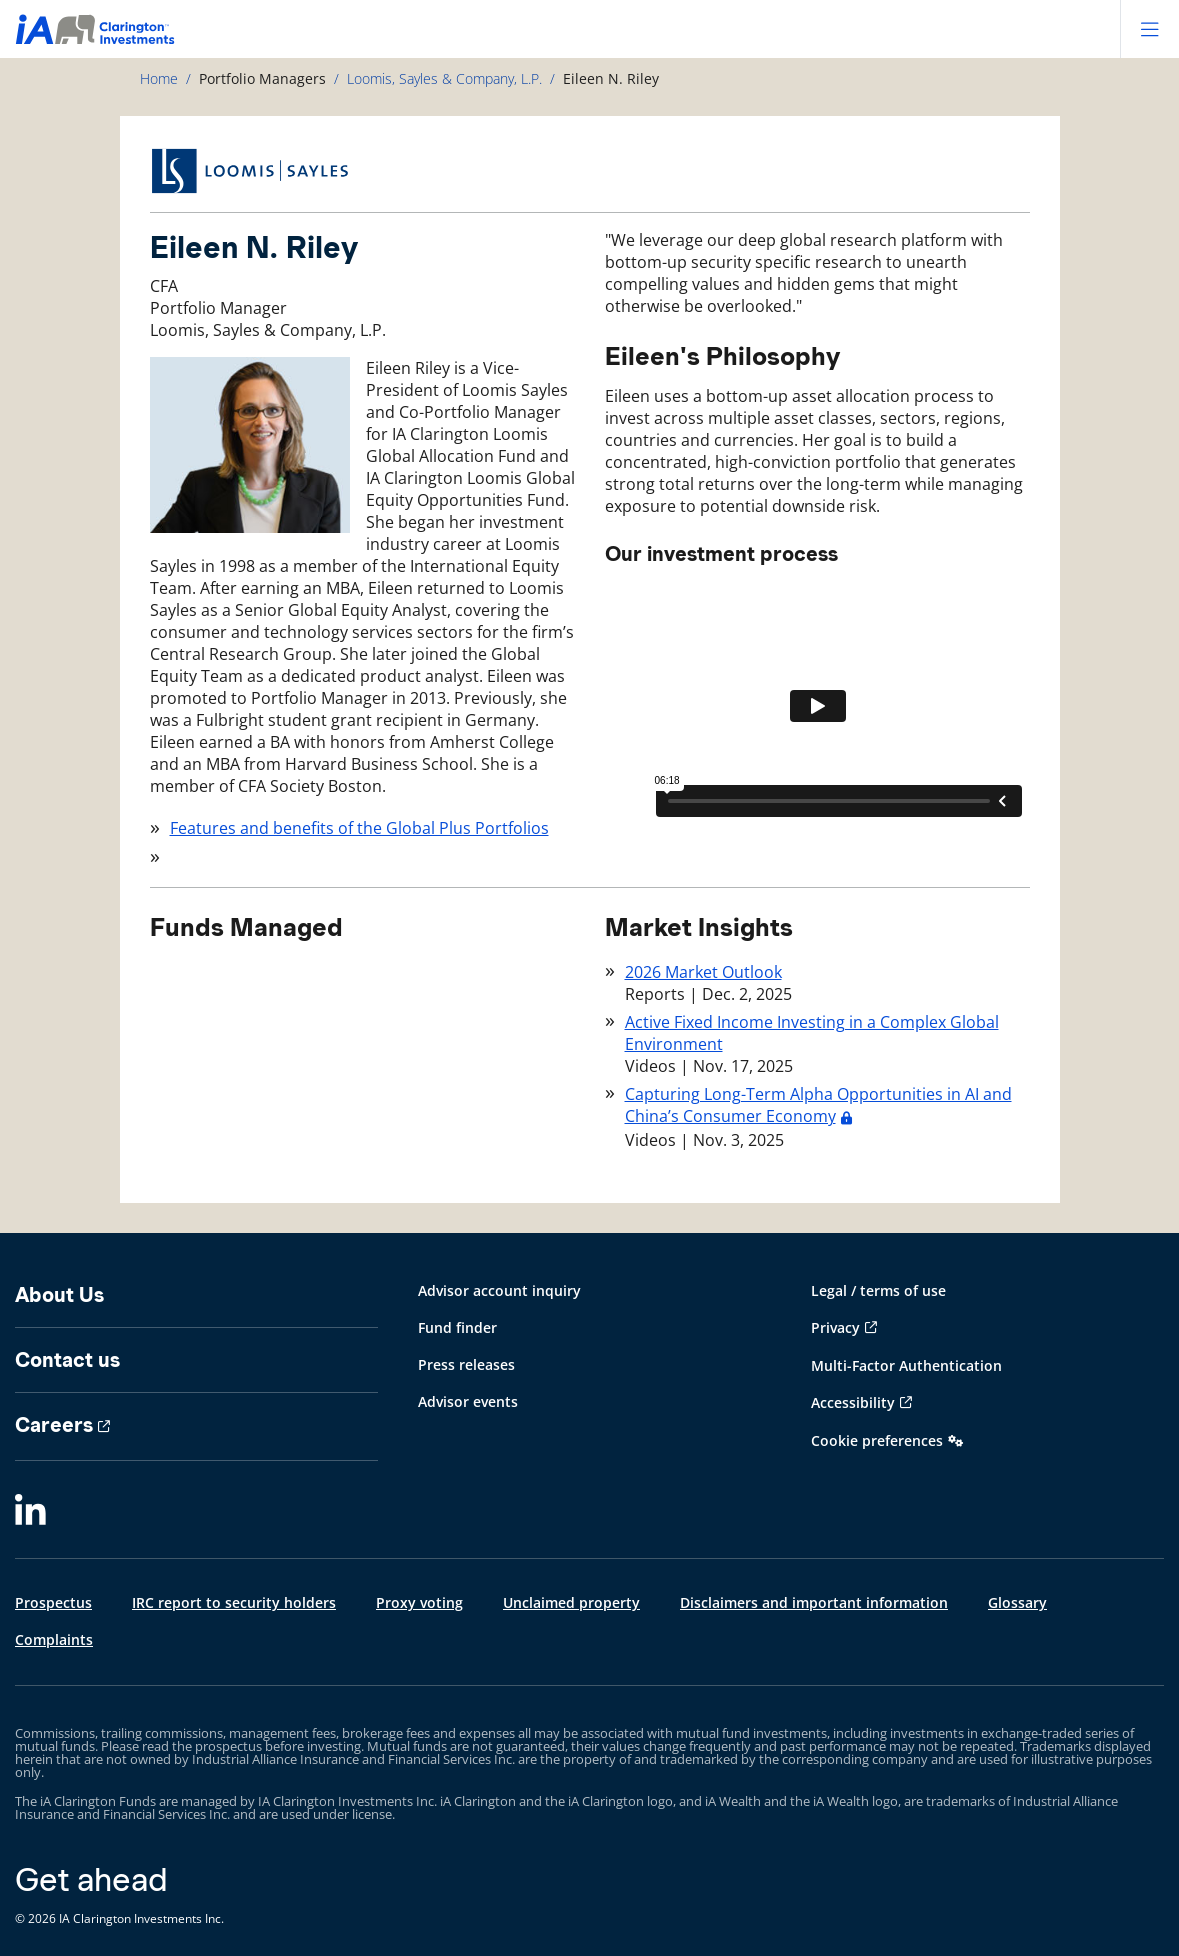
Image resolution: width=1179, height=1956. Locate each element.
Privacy (835, 1327)
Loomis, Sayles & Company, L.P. (444, 78)
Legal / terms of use (878, 1290)
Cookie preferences (877, 1440)
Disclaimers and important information (814, 1602)
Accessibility (853, 1402)
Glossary (1017, 1602)
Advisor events (468, 1401)
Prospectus (53, 1602)
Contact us (67, 1360)
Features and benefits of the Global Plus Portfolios (359, 828)
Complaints (54, 1639)
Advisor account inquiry (499, 1290)
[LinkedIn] (30, 1511)
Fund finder (457, 1327)
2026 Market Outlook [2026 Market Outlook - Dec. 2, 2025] (703, 972)
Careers (54, 1425)
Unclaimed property (571, 1602)
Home (159, 78)
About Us (59, 1295)
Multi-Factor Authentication (906, 1365)
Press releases (466, 1364)
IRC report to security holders (234, 1602)
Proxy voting (419, 1602)
